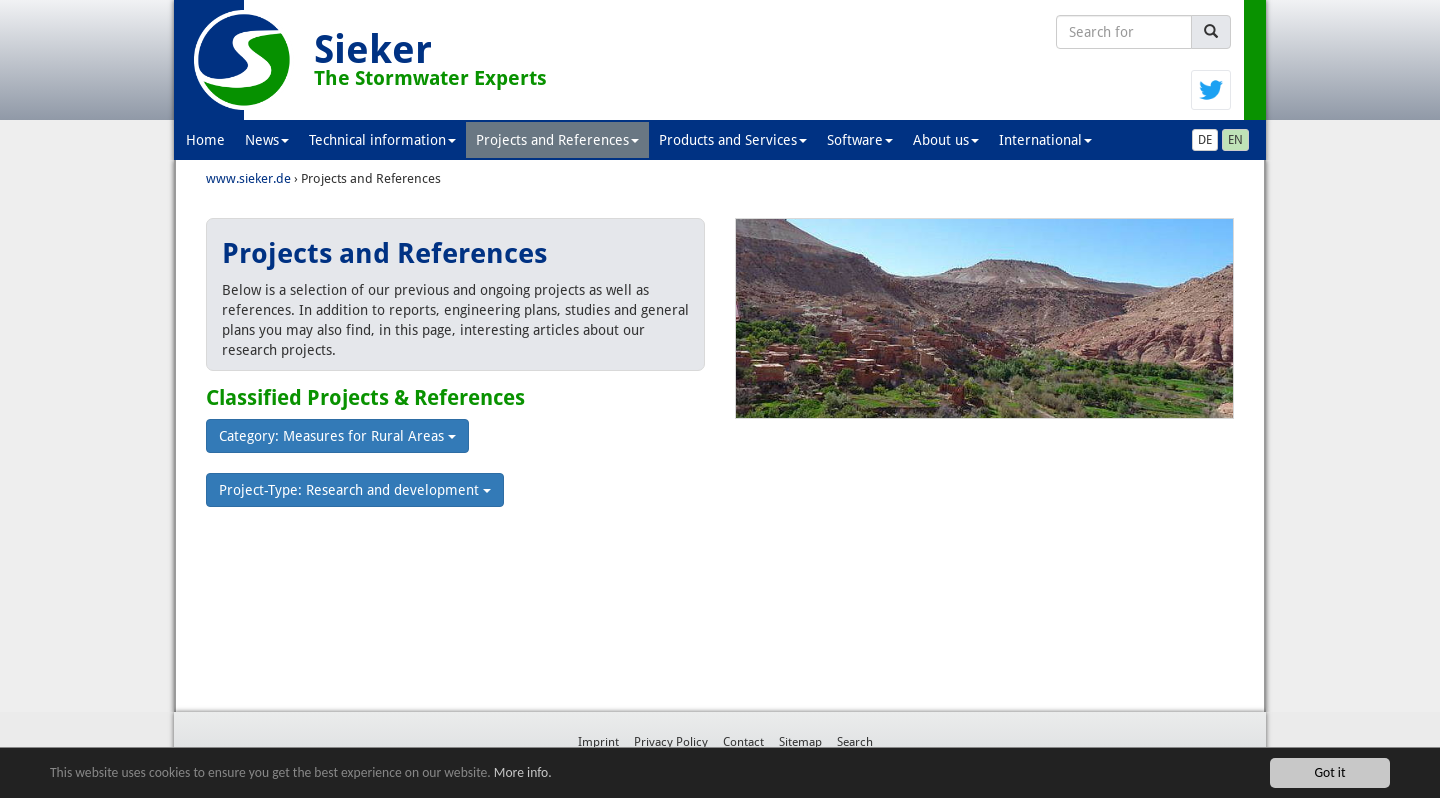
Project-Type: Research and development (355, 490)
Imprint (598, 742)
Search (855, 742)
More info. (523, 772)
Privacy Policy (671, 742)
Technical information (382, 140)
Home (205, 140)
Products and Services (733, 140)
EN (1235, 140)
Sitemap (800, 742)
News (267, 140)
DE (1205, 140)
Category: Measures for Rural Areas (337, 436)
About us (946, 140)
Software (860, 140)
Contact (743, 742)
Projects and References (557, 140)
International (1045, 140)
